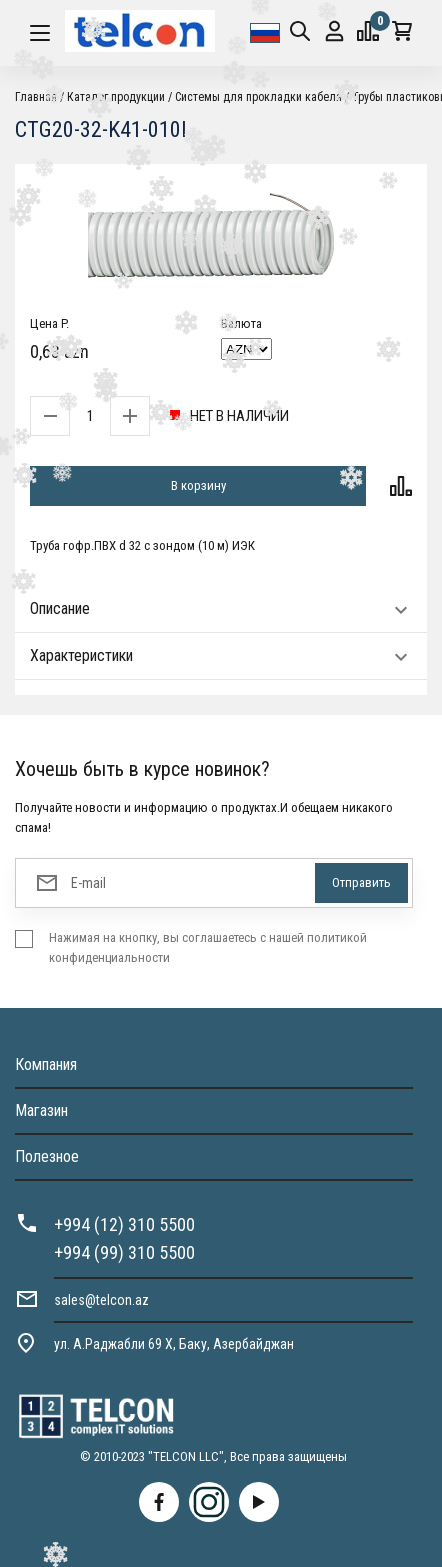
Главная (36, 97)
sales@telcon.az (101, 1300)
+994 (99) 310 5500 (124, 1252)
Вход (334, 31)
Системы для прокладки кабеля (258, 97)
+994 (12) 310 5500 (124, 1224)
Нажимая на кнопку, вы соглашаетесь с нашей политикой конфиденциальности (208, 947)
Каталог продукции (116, 97)
